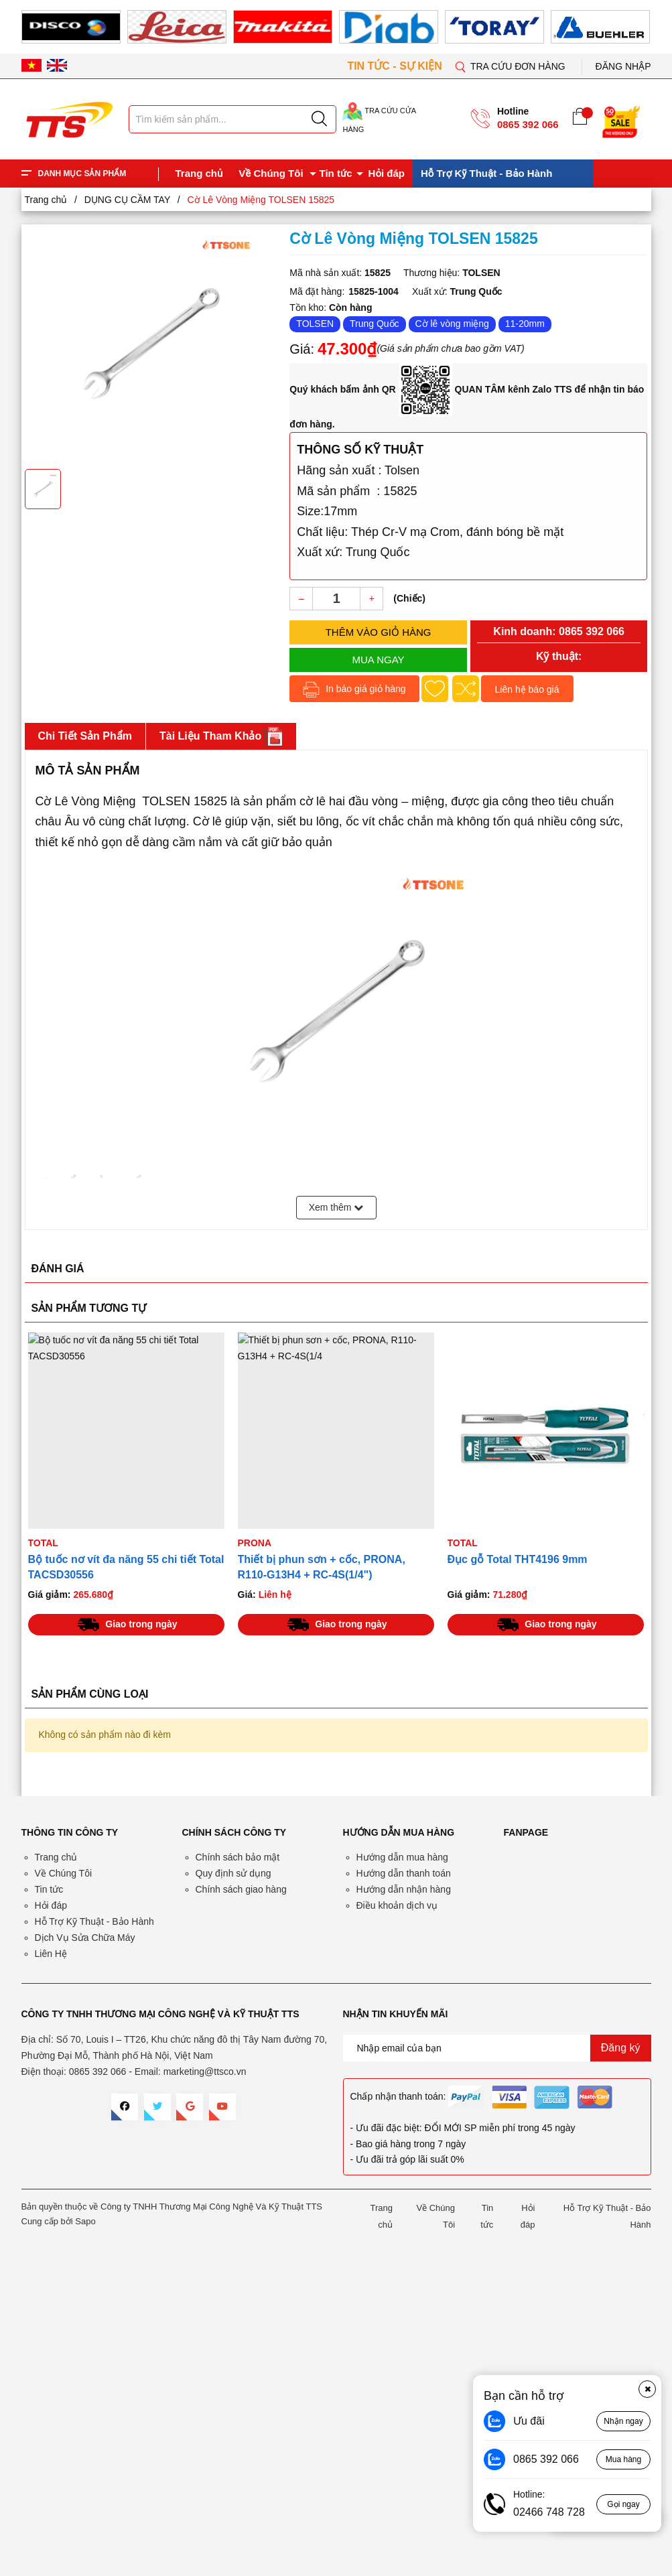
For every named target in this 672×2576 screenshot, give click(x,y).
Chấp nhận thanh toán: (398, 2096)
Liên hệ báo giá (527, 689)
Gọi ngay (623, 2504)
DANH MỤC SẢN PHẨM (82, 173)
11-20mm (525, 323)
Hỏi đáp (386, 173)
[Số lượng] (336, 598)
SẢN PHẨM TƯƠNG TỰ (89, 1308)
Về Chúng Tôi (271, 173)
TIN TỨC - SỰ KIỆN (396, 66)
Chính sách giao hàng (241, 1889)
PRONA (255, 1543)
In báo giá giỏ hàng (354, 689)
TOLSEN (315, 323)
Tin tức (336, 173)
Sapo (85, 2221)
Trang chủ (199, 173)
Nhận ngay (623, 2421)
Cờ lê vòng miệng (452, 323)
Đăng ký (621, 2047)
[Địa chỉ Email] (497, 2048)
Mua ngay (378, 659)
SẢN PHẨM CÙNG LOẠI (90, 1694)
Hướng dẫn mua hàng (402, 1857)
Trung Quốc (374, 323)
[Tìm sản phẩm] (232, 119)
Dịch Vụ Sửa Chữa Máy (85, 1937)
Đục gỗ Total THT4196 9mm (518, 1559)
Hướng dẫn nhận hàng (403, 1889)
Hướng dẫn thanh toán (403, 1873)
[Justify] (319, 119)
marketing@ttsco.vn (205, 2071)
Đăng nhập (623, 66)
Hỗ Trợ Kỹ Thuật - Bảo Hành (486, 173)
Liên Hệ (51, 1953)
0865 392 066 (528, 124)
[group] (151, 345)
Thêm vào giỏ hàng (378, 632)
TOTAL (43, 1543)
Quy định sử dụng (233, 1873)
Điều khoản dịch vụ (397, 1905)
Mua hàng (623, 2459)
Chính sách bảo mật (238, 1857)
